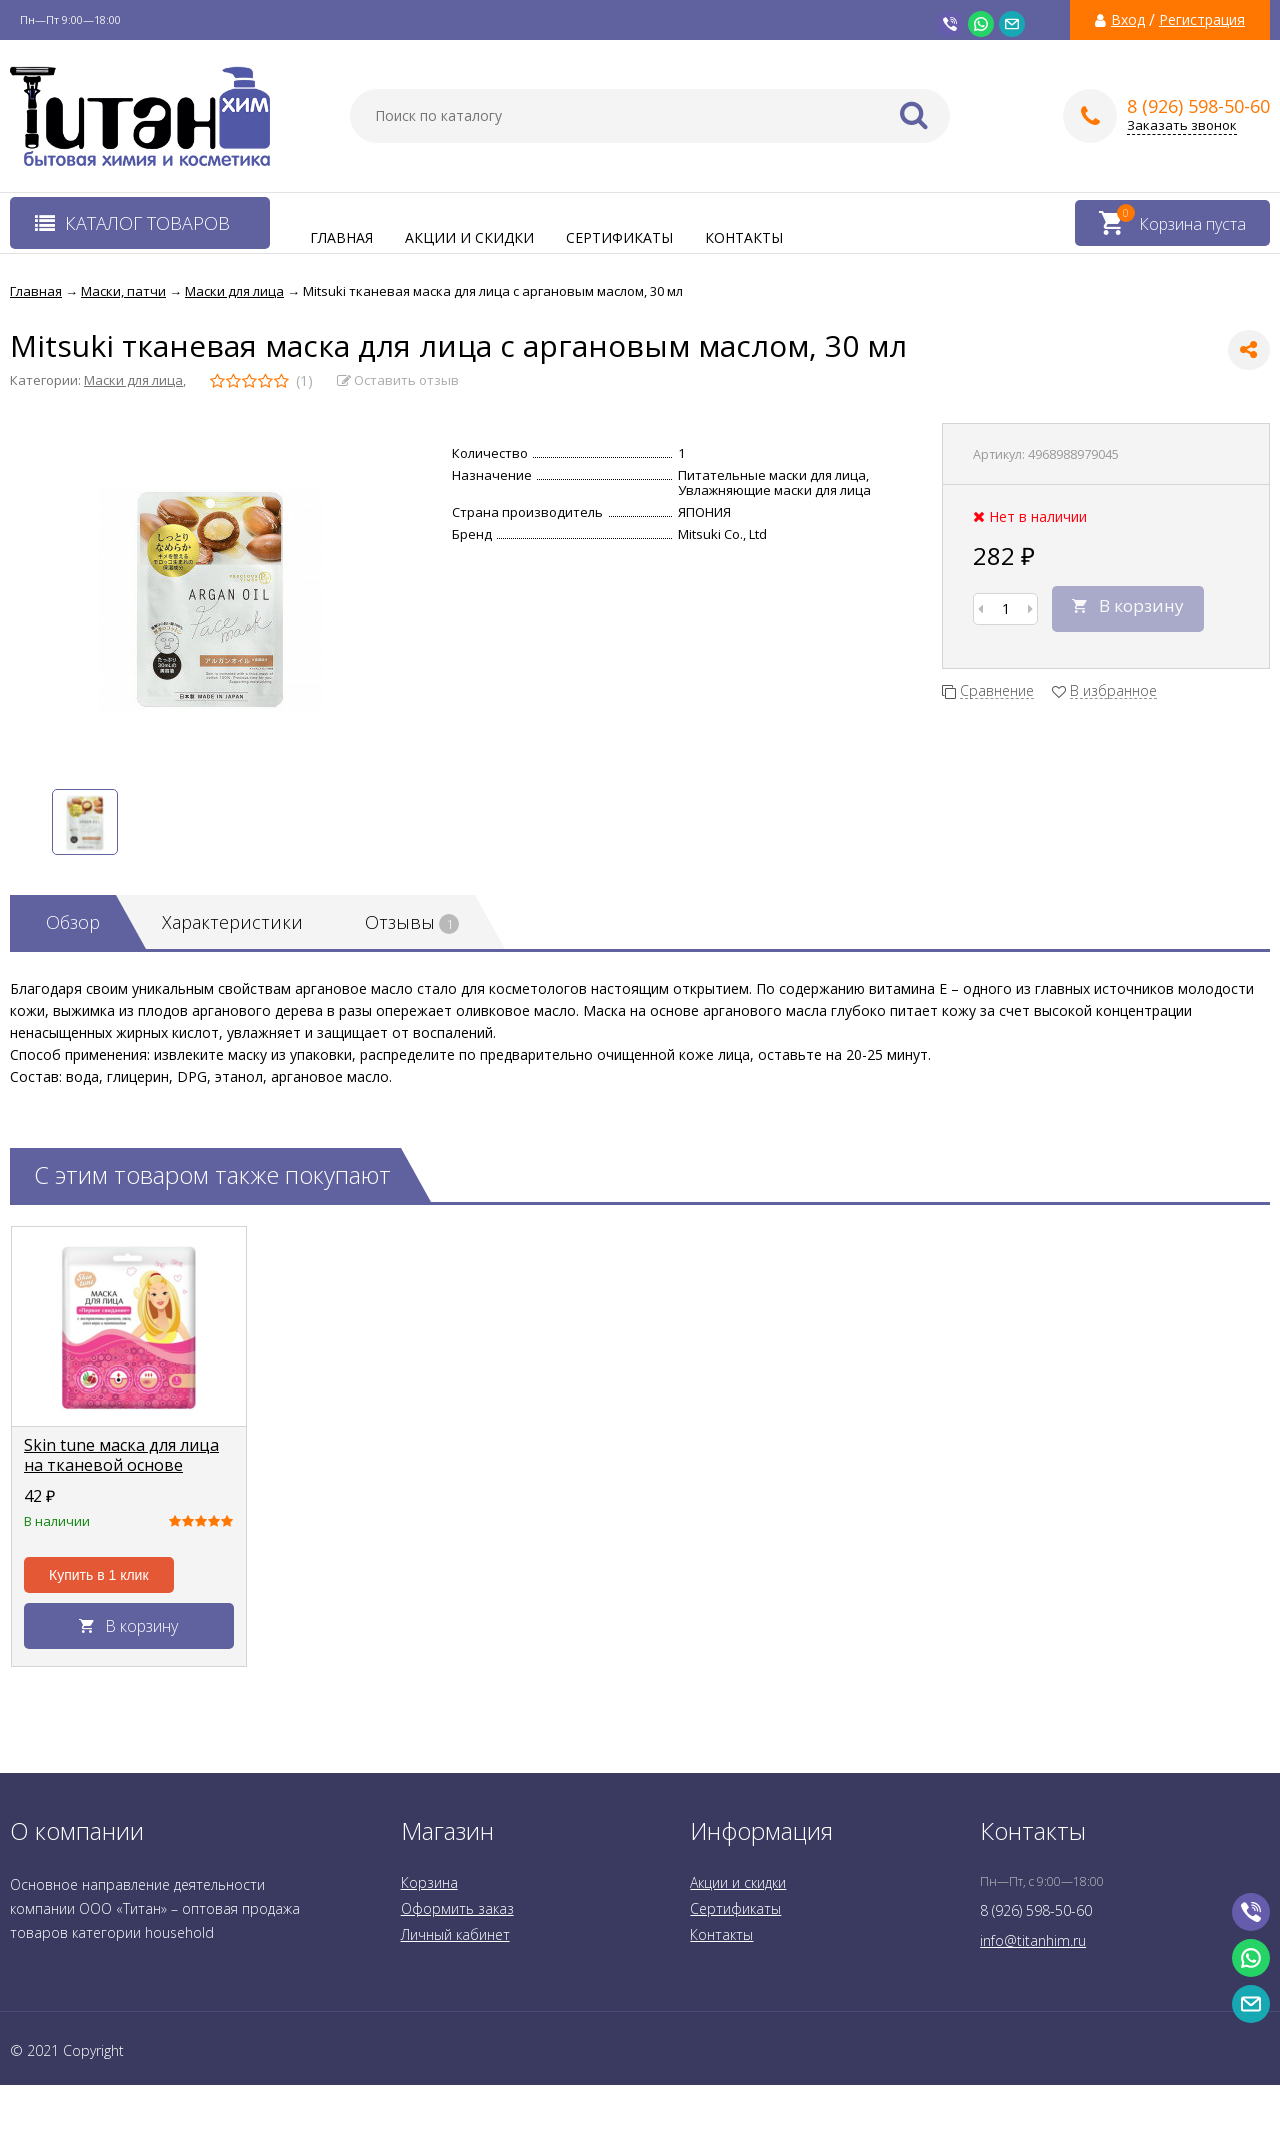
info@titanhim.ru (1033, 1940)
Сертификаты (619, 237)
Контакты (744, 237)
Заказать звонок (1182, 125)
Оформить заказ (457, 1908)
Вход (1128, 20)
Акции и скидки (469, 237)
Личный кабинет (455, 1934)
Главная (341, 237)
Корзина (429, 1882)
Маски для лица (133, 380)
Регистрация (1202, 20)
